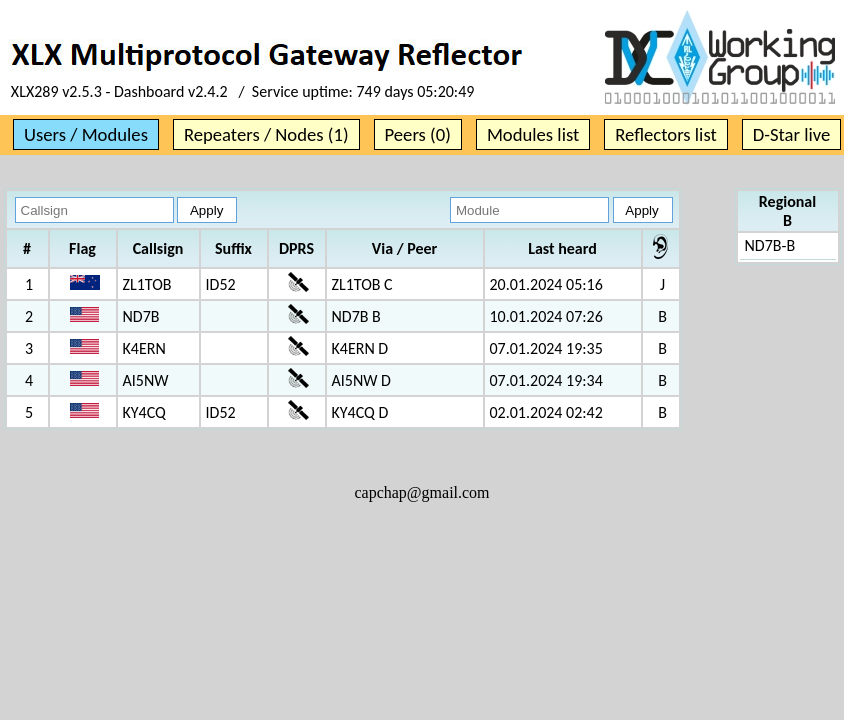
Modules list (533, 134)
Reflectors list (665, 134)
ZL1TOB (147, 284)
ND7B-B (770, 245)
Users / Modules (86, 134)
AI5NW (146, 380)
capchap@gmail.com (421, 492)
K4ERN (144, 348)
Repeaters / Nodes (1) (266, 134)
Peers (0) (418, 134)
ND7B (141, 316)
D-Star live (792, 134)
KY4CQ (144, 412)
